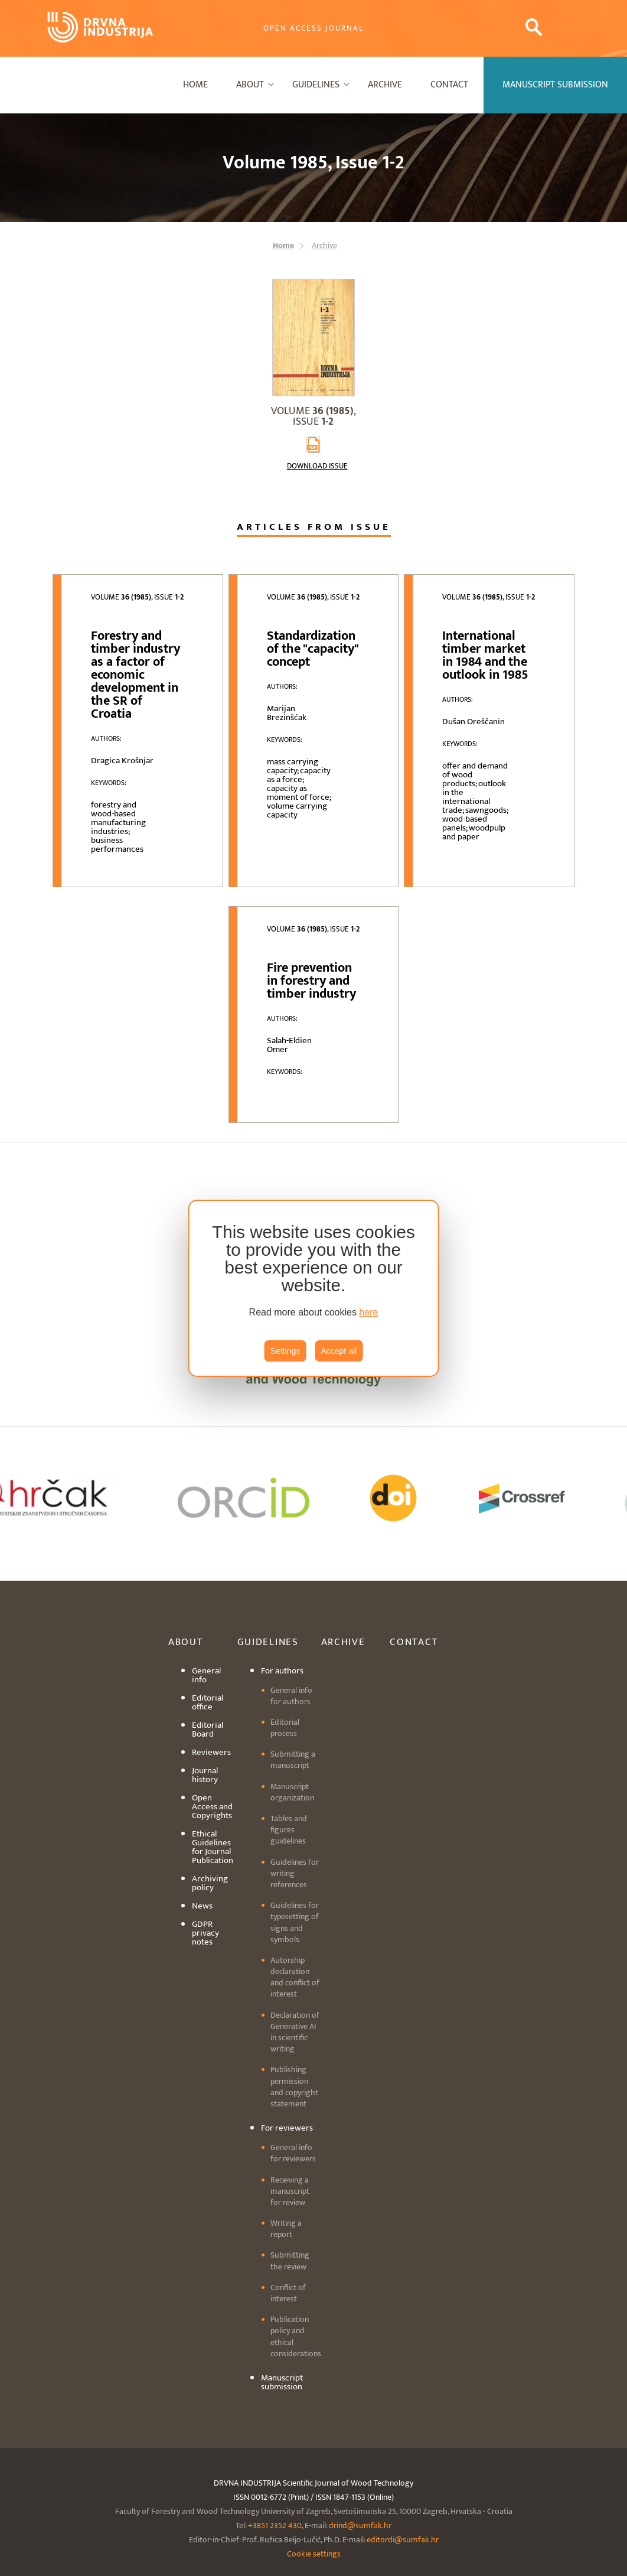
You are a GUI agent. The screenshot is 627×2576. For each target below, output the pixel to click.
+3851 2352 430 (275, 2525)
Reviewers (211, 1752)
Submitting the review (289, 2260)
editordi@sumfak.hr (403, 2539)
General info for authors (291, 1695)
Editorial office (207, 1702)
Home (195, 85)
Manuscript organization (292, 1792)
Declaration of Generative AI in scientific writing (294, 2032)
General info (206, 1675)
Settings (285, 1351)
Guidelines (315, 85)
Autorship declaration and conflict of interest (294, 1977)
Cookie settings (314, 2554)
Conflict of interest (288, 2293)
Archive (385, 85)
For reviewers (287, 2128)
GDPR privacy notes (205, 1933)
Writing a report (286, 2228)
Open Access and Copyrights (212, 1806)
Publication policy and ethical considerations (295, 2336)
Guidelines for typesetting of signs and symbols (294, 1922)
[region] (313, 1288)
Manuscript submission (282, 2382)
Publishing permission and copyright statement (294, 2087)
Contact (449, 85)
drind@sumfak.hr (360, 2525)
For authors (282, 1670)
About (250, 85)
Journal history (205, 1775)
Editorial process (284, 1727)
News (202, 1905)
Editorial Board (207, 1729)
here (368, 1312)
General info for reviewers (293, 2153)
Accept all (339, 1351)
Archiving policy (210, 1883)
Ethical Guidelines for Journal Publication (212, 1847)
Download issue (317, 466)
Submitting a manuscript (292, 1759)
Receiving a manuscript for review (289, 2191)
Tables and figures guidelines (288, 1830)
